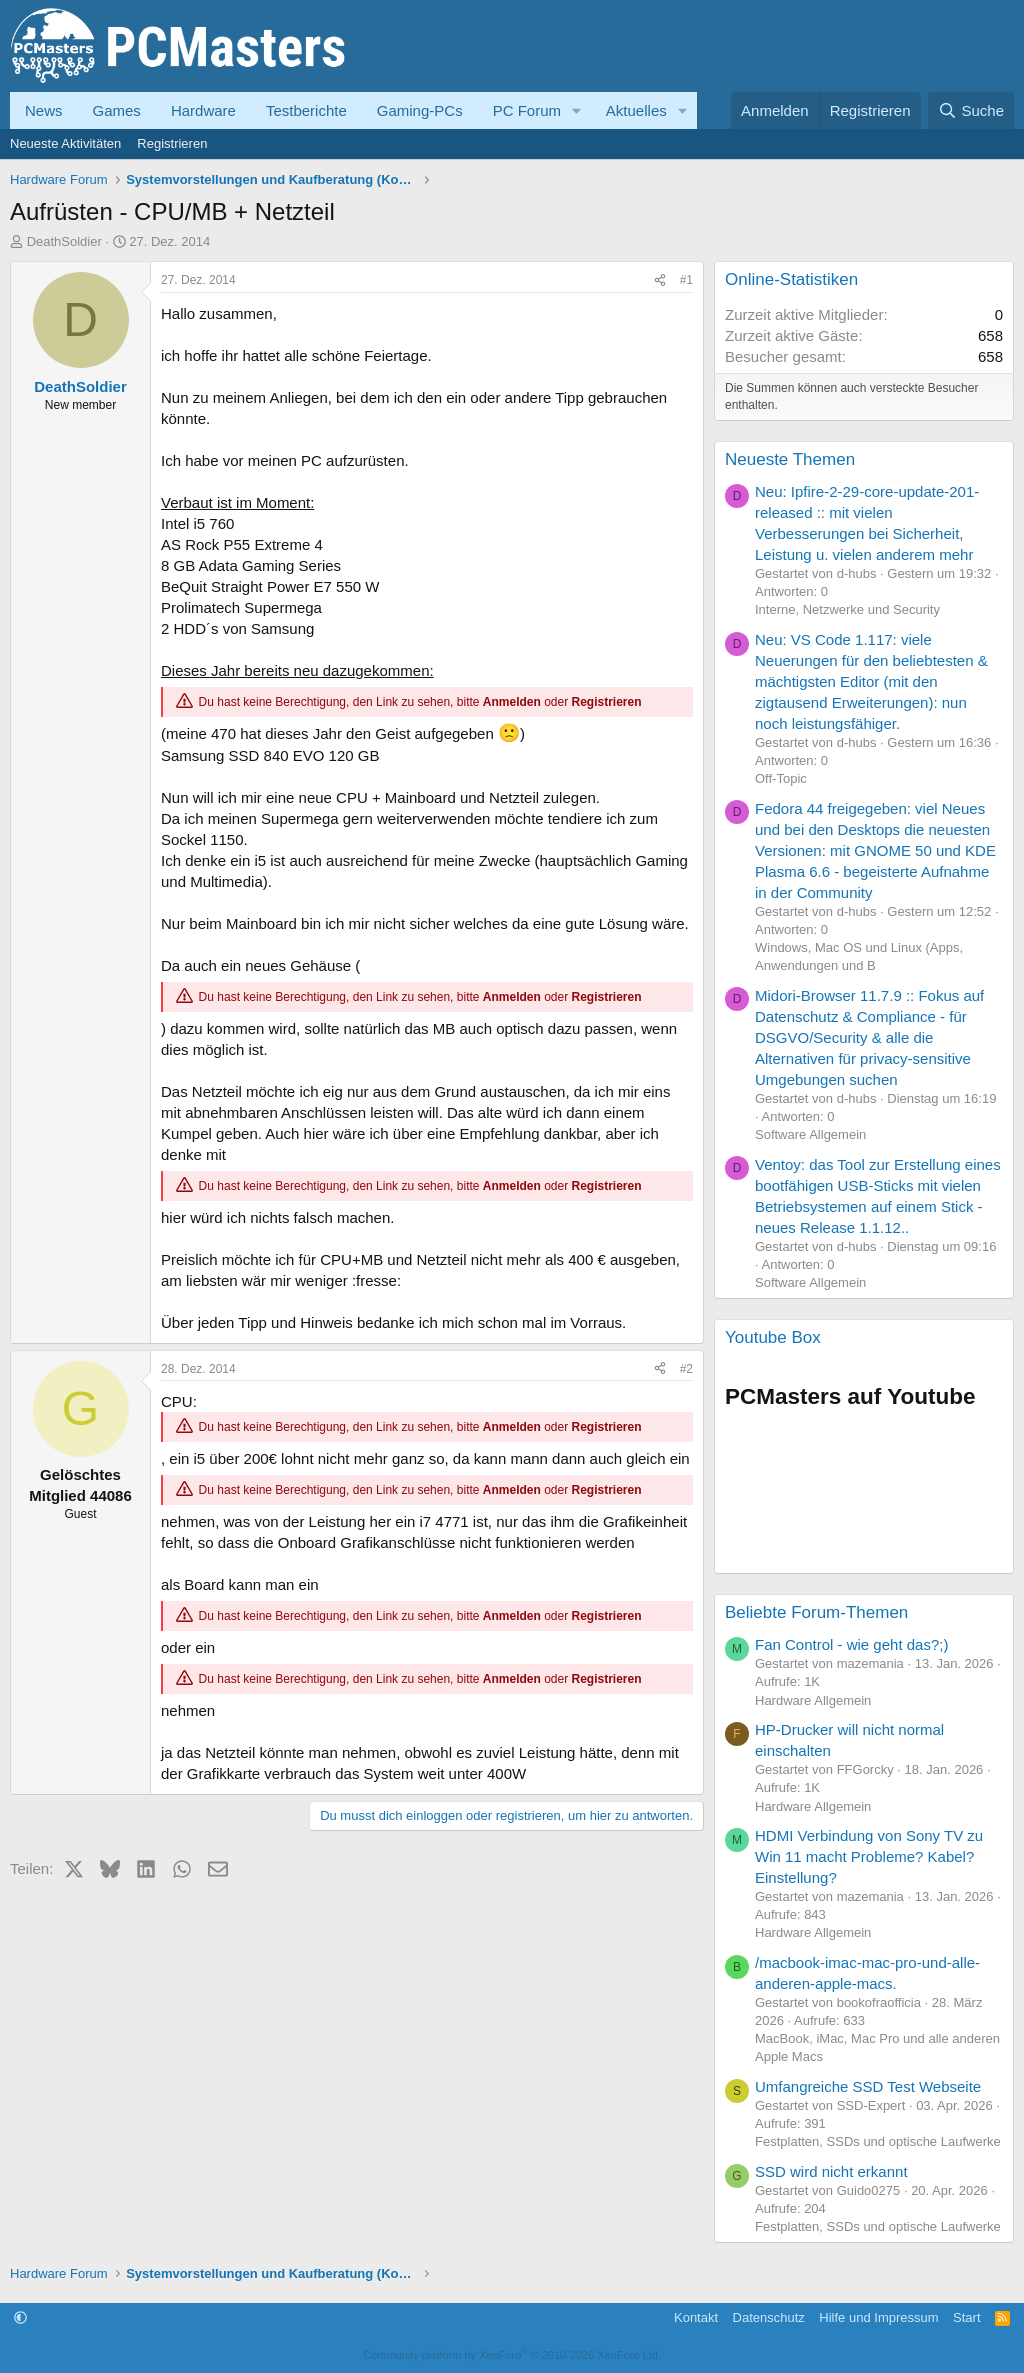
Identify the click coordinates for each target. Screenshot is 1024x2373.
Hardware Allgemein (813, 1700)
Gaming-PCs (420, 110)
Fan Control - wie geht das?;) (851, 1644)
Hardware (203, 110)
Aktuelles (636, 110)
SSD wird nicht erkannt (831, 2171)
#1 (686, 280)
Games (117, 110)
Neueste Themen (790, 459)
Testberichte (306, 110)
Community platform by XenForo (512, 2355)
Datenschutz (769, 2317)
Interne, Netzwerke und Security (847, 609)
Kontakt (696, 2317)
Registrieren (172, 143)
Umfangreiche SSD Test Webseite (868, 2086)
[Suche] (971, 110)
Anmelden (512, 702)
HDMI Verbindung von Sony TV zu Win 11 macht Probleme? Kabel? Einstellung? (869, 1856)
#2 (686, 1369)
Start (966, 2317)
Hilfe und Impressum (878, 2317)
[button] (577, 110)
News (44, 110)
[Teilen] (660, 280)
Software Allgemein (810, 1134)
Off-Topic (781, 778)
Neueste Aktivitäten (65, 143)
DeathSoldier (64, 241)
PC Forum (527, 110)
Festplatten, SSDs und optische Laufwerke (878, 2141)
